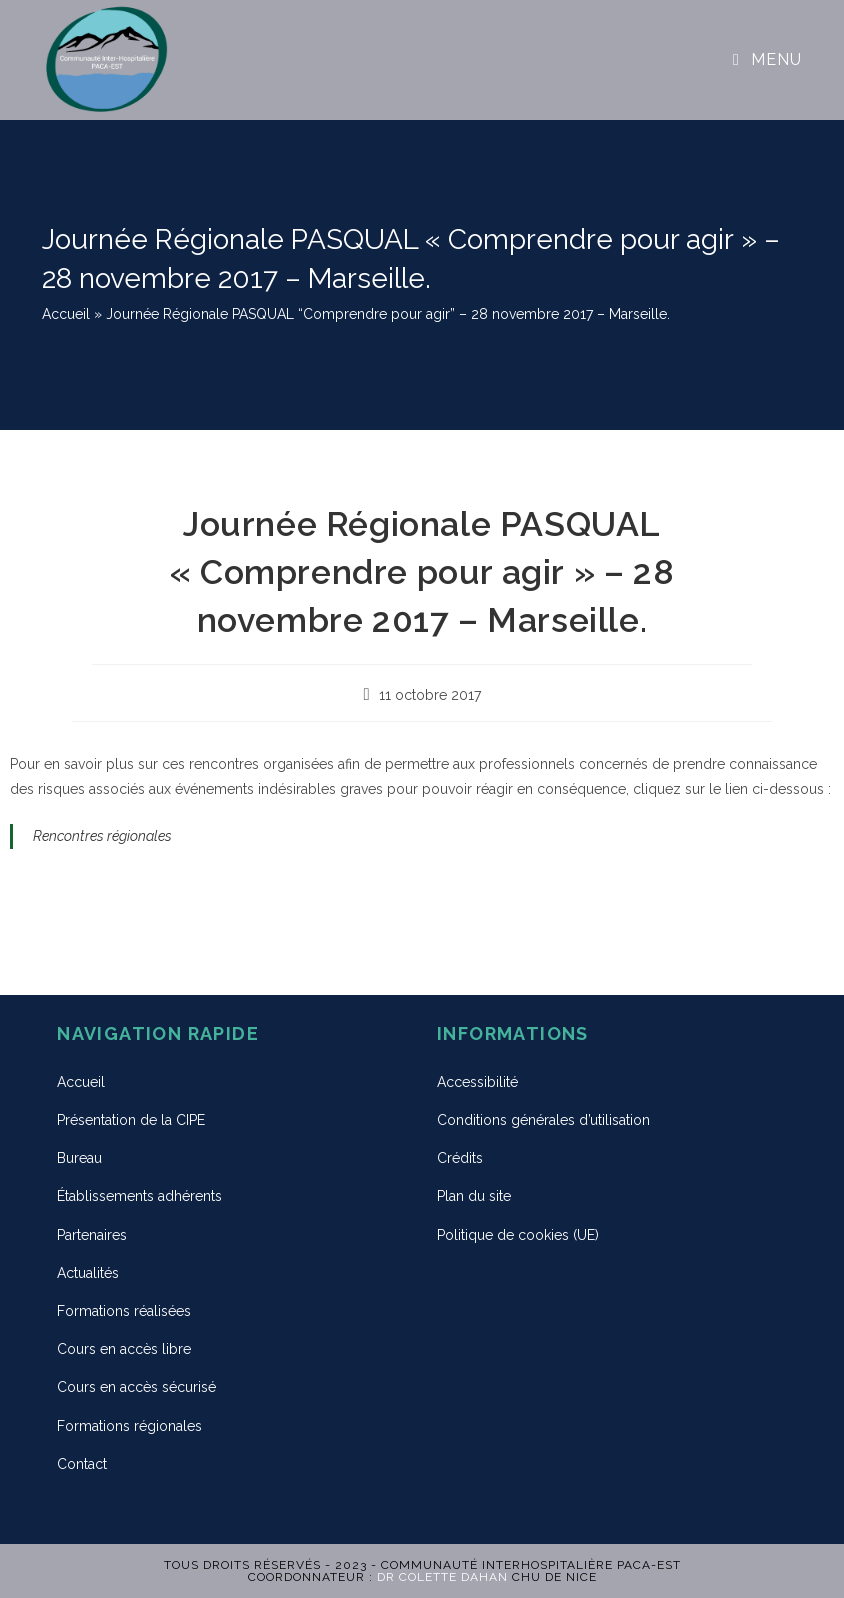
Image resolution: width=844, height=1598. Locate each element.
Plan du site (474, 1196)
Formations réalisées (124, 1311)
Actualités (88, 1273)
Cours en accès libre (124, 1349)
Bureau (79, 1158)
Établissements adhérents (139, 1196)
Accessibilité (477, 1082)
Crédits (460, 1158)
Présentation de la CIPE (131, 1120)
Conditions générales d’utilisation (543, 1120)
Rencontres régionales (102, 836)
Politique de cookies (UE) (518, 1235)
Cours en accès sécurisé (136, 1387)
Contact (82, 1464)
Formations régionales (129, 1426)
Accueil (66, 314)
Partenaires (92, 1235)
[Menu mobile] (767, 59)
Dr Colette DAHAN (442, 1577)
